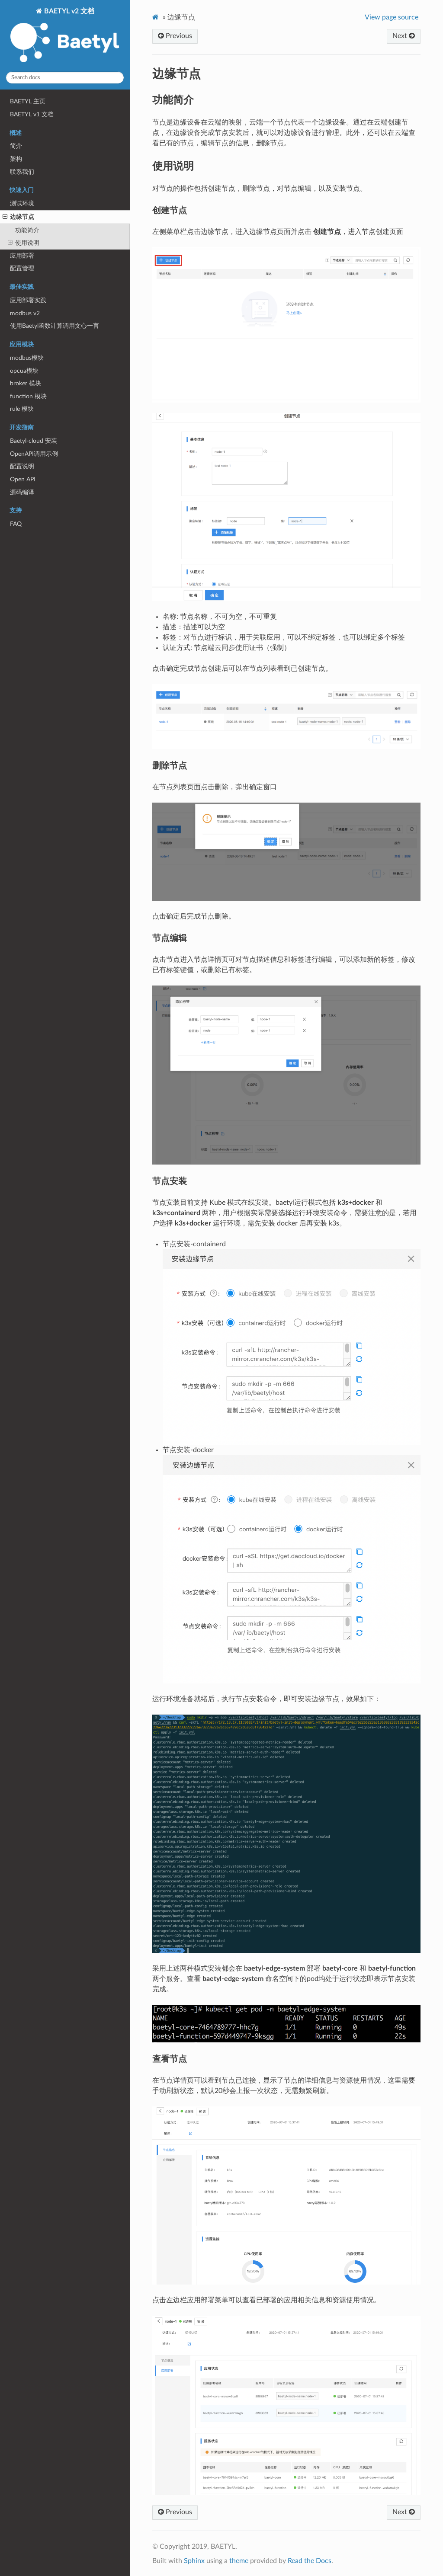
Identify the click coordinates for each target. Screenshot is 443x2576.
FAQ (16, 524)
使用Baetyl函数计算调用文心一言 (54, 326)
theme (238, 2560)
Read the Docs (309, 2560)
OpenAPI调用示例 (34, 454)
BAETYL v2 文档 (65, 36)
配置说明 (22, 466)
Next (403, 35)
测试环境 (22, 203)
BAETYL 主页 (27, 101)
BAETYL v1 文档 (32, 114)
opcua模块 (24, 371)
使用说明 (23, 243)
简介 (16, 146)
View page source (391, 17)
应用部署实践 (28, 300)
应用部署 (22, 256)
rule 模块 (22, 409)
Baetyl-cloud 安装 (33, 441)
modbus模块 (27, 358)
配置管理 (22, 268)
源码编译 (22, 492)
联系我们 (22, 172)
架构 (16, 159)
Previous (175, 35)
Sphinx (194, 2560)
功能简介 (27, 230)
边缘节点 (18, 217)
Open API (22, 479)
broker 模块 (25, 383)
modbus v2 (25, 313)
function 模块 (28, 396)
